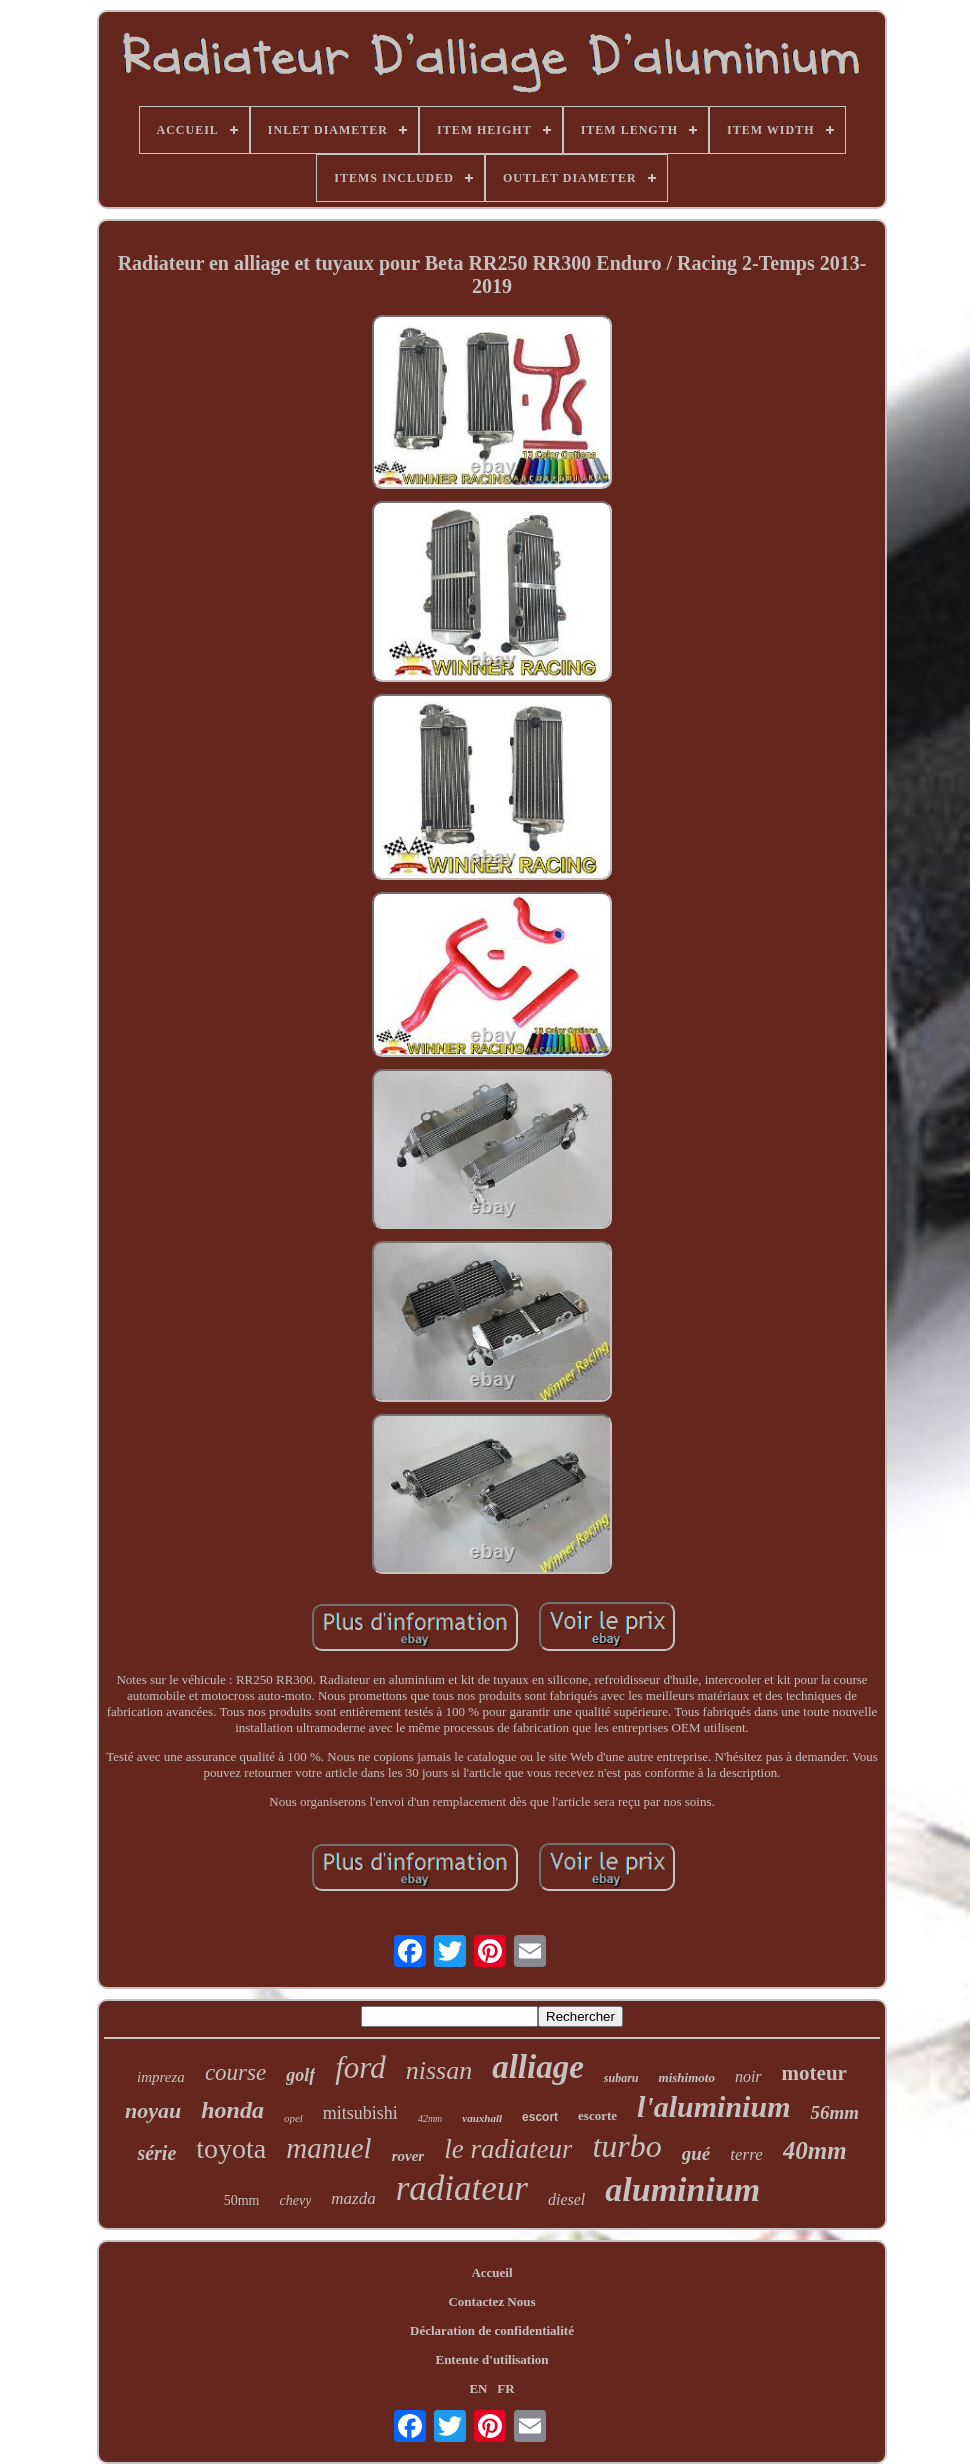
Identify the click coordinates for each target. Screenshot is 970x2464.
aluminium (682, 2189)
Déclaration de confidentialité (492, 2330)
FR (505, 2388)
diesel (566, 2199)
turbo (626, 2146)
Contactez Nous (491, 2301)
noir (748, 2076)
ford (360, 2067)
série (156, 2153)
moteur (814, 2073)
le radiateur (508, 2149)
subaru (621, 2078)
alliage (538, 2067)
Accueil (491, 2272)
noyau (153, 2110)
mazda (353, 2198)
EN (478, 2388)
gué (696, 2153)
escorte (597, 2115)
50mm (242, 2200)
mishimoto (687, 2077)
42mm (430, 2118)
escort (540, 2117)
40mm (815, 2150)
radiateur (462, 2188)
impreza (161, 2077)
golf (300, 2075)
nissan (439, 2070)
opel (293, 2118)
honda (232, 2110)
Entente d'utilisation (491, 2359)
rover (408, 2156)
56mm (834, 2112)
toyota (231, 2148)
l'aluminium (713, 2106)
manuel (328, 2148)
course (235, 2072)
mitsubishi (360, 2113)
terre (746, 2154)
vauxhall (482, 2118)
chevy (295, 2200)
